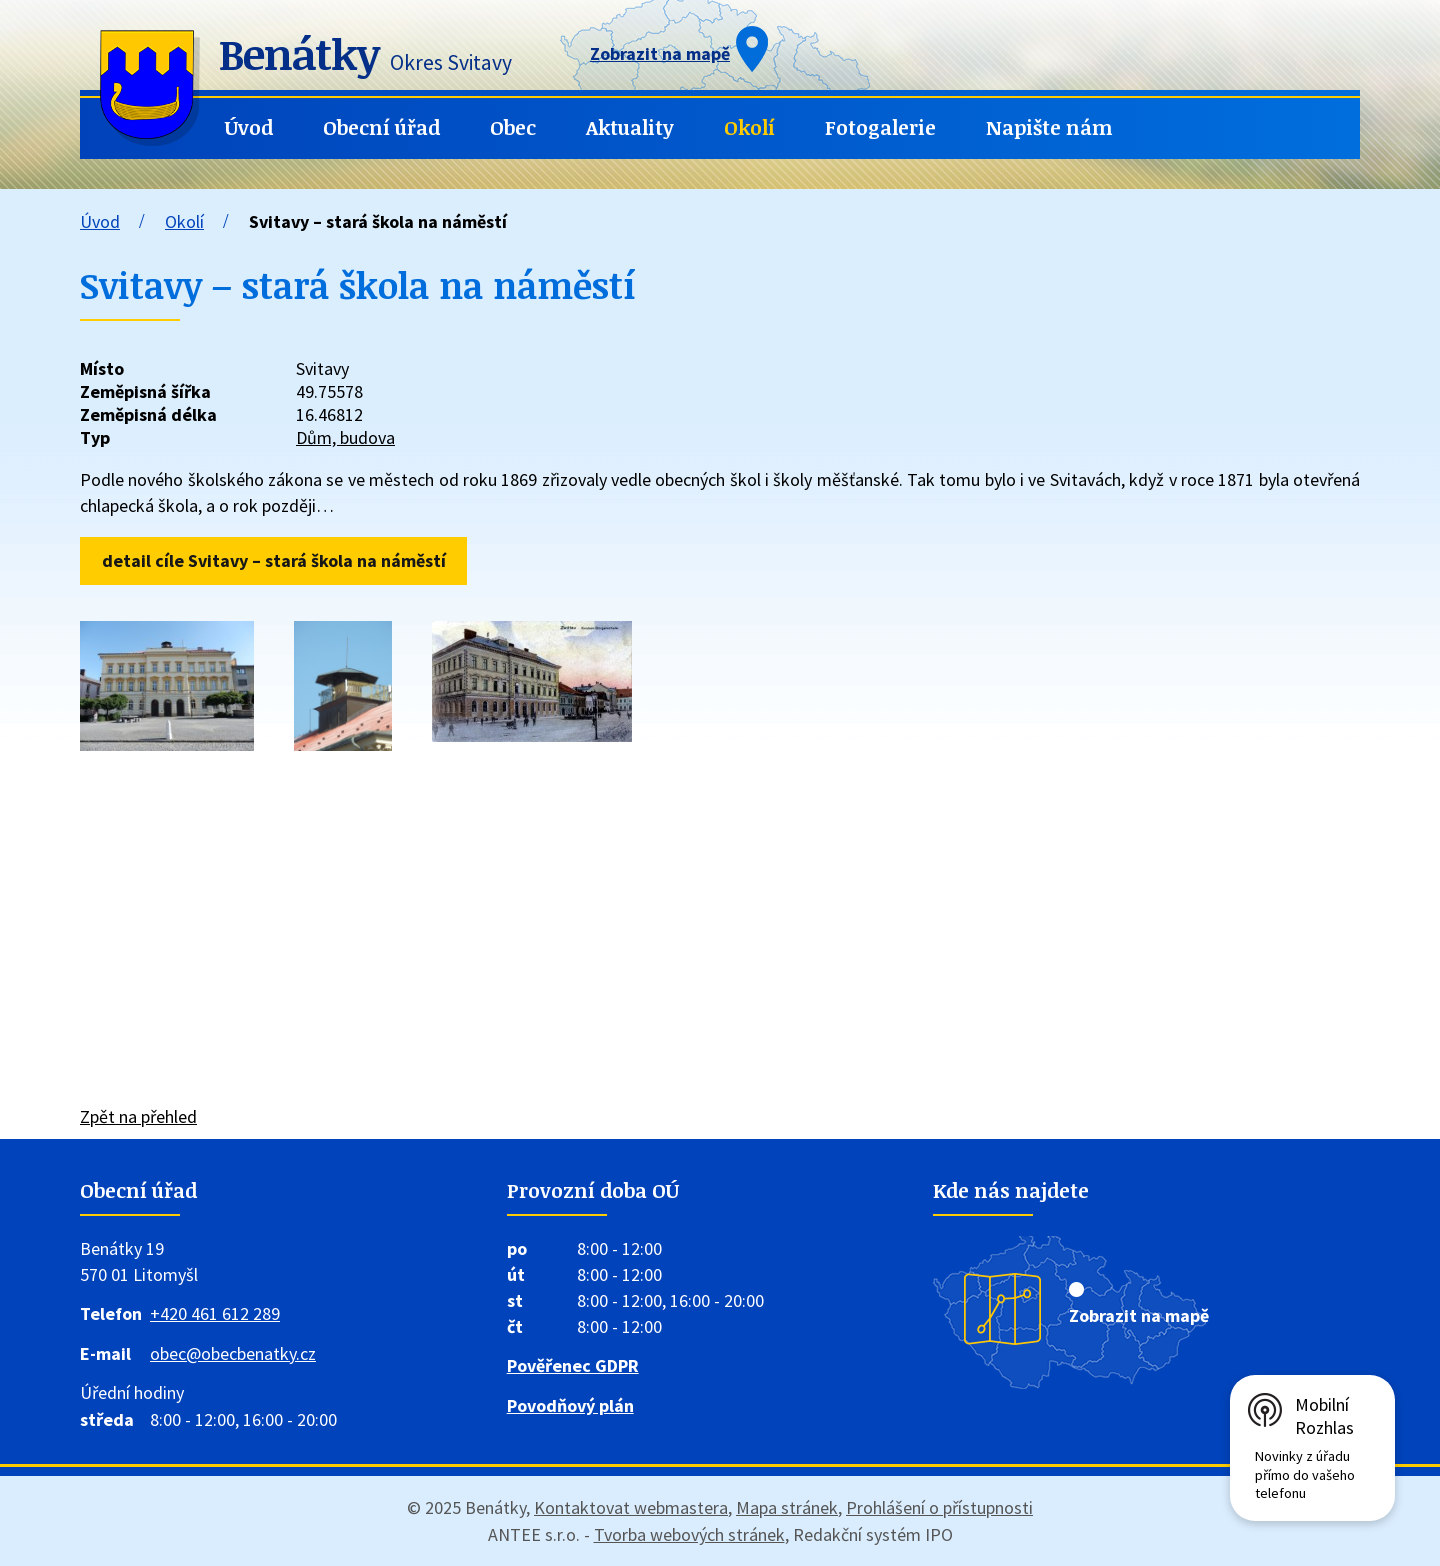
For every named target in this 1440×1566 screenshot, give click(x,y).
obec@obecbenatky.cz (233, 1353)
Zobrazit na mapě (1139, 1315)
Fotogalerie (880, 127)
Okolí (749, 127)
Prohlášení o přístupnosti (939, 1507)
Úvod (249, 127)
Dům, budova (345, 437)
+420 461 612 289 (215, 1313)
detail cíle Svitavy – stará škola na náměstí (274, 560)
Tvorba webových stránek (689, 1534)
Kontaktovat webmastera (631, 1507)
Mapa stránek (787, 1507)
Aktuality (630, 127)
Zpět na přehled (138, 1116)
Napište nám (1049, 127)
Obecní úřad (381, 127)
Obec (513, 127)
